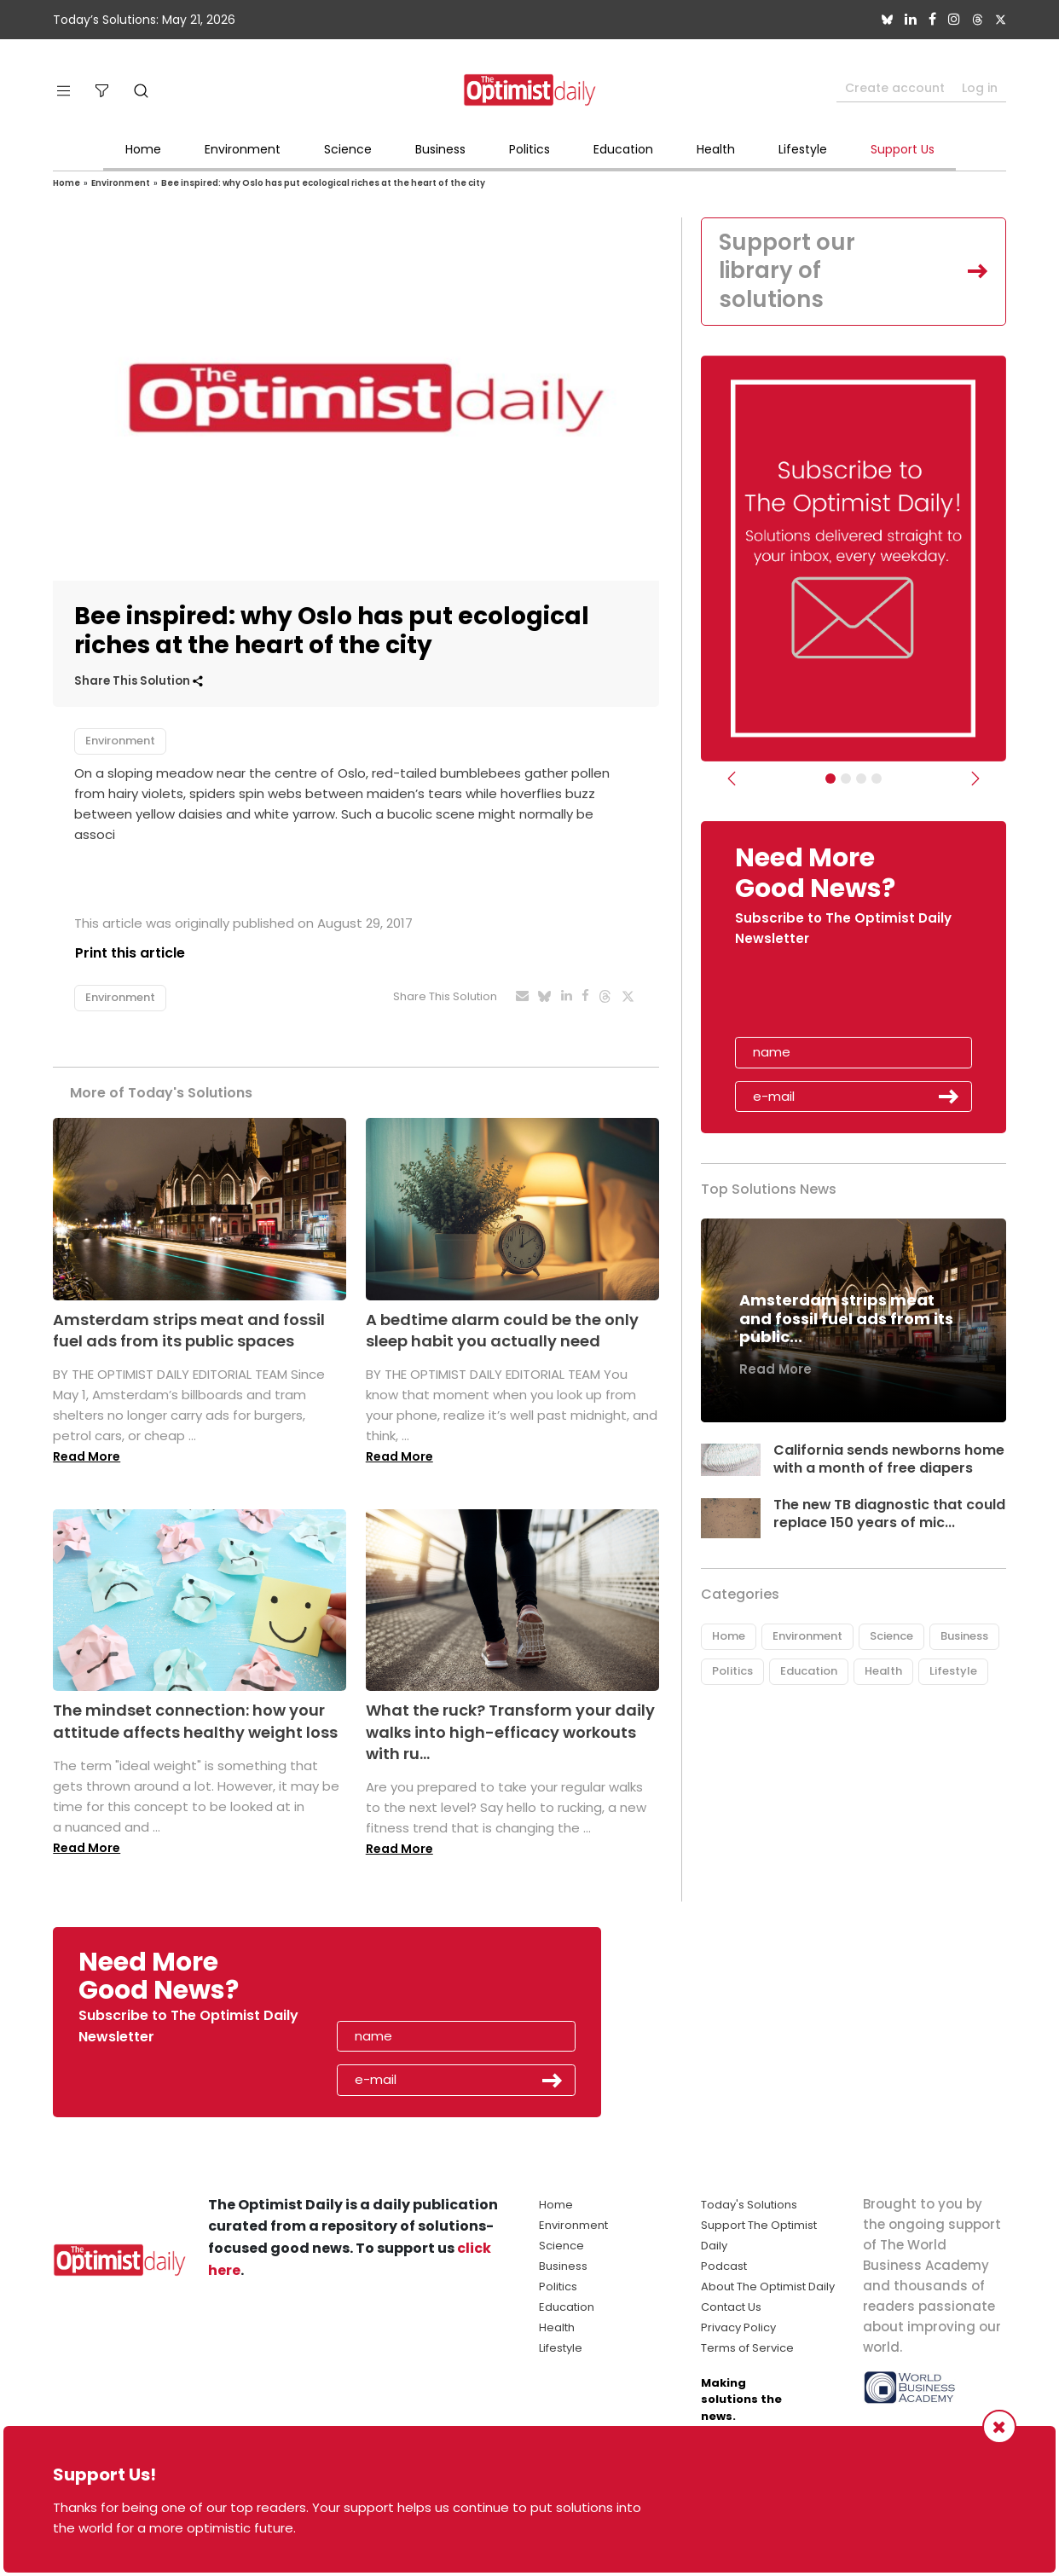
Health (716, 149)
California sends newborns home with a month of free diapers (889, 1459)
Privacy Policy (738, 2327)
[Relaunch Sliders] (876, 779)
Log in (980, 87)
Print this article (129, 953)
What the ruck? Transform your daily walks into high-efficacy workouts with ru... (510, 1731)
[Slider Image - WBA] (846, 779)
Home (143, 149)
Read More (86, 1456)
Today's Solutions (749, 2205)
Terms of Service (747, 2348)
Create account (895, 87)
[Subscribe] (830, 779)
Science (348, 149)
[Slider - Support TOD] (861, 779)
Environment (243, 149)
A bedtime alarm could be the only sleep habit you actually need (502, 1330)
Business (440, 149)
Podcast (724, 2266)
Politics (529, 149)
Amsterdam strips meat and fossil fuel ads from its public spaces (189, 1330)
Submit (949, 1096)
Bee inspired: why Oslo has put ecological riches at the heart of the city (323, 183)
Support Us (903, 149)
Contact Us (731, 2307)
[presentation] (834, 998)
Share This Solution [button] (138, 681)
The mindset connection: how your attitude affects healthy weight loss (195, 1720)
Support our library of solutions (787, 271)
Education (623, 149)
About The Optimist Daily (768, 2286)
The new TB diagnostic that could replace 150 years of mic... (885, 1514)
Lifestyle (802, 149)
